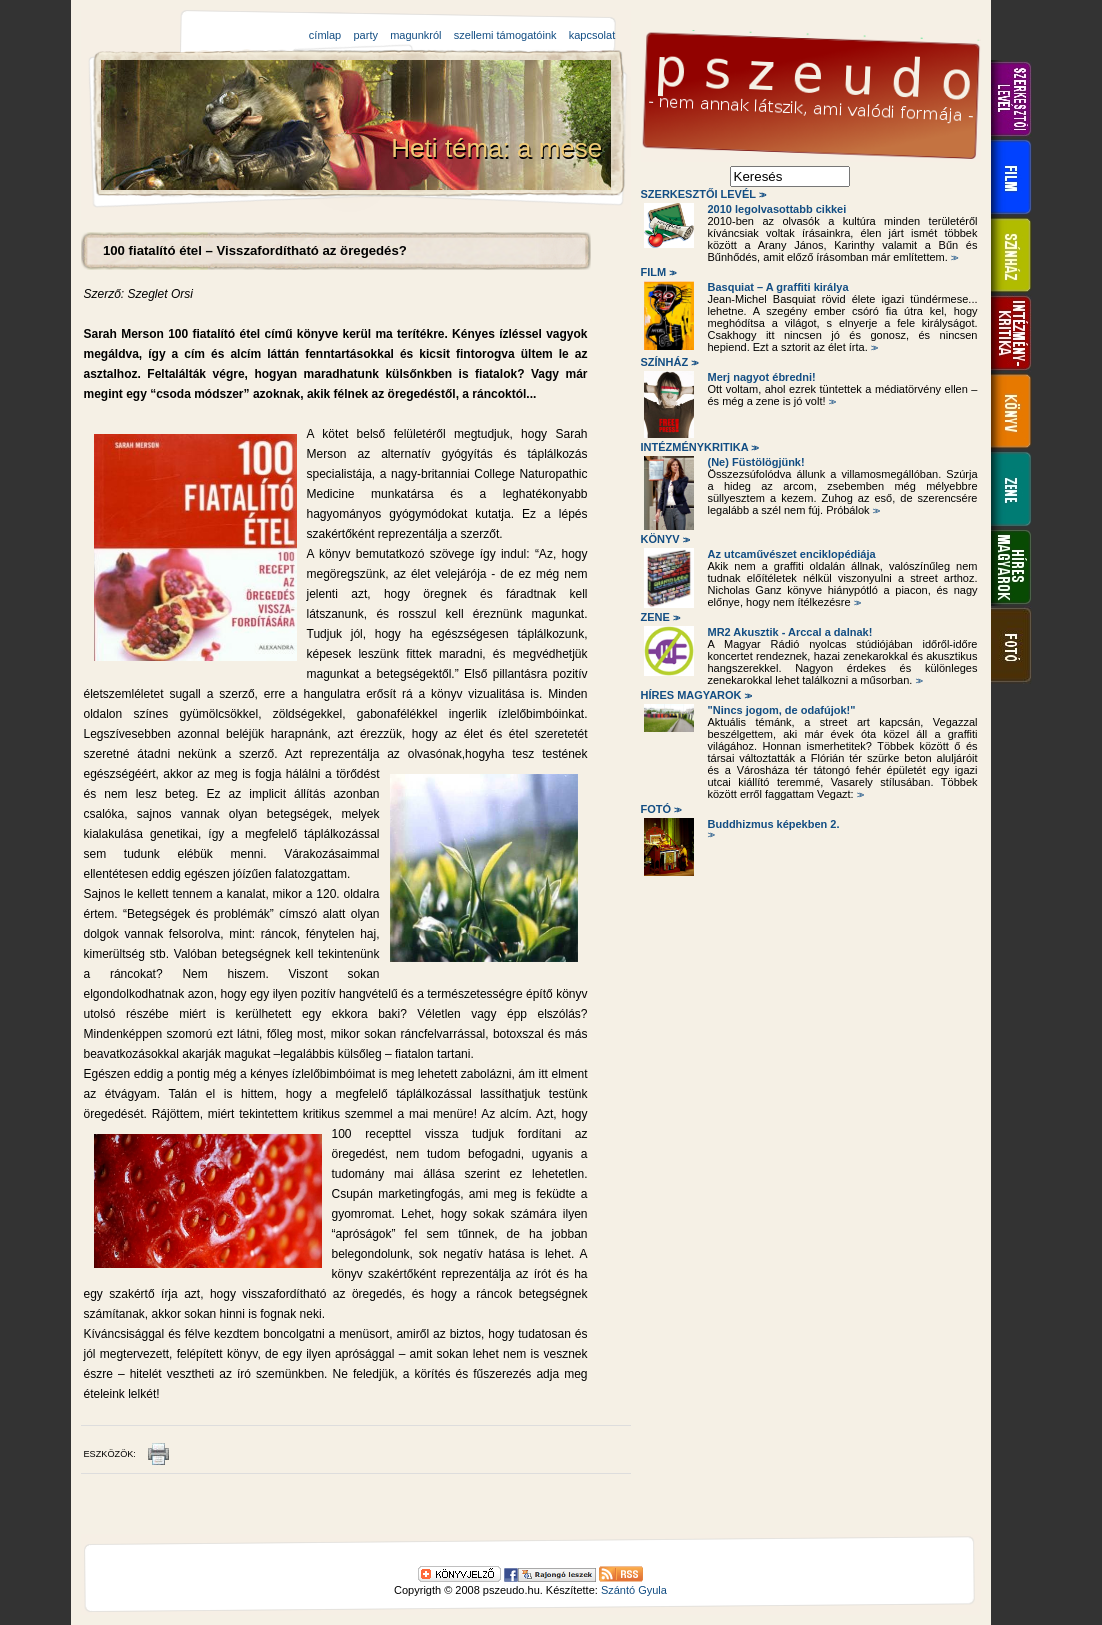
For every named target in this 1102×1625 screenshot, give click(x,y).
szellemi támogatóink (505, 35)
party (365, 35)
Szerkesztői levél (702, 194)
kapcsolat (592, 35)
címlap (325, 35)
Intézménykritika (699, 447)
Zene (659, 617)
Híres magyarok (695, 695)
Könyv (664, 539)
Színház (668, 362)
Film (657, 272)
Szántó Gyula (634, 1590)
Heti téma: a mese (500, 148)
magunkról (415, 35)
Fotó (660, 809)
